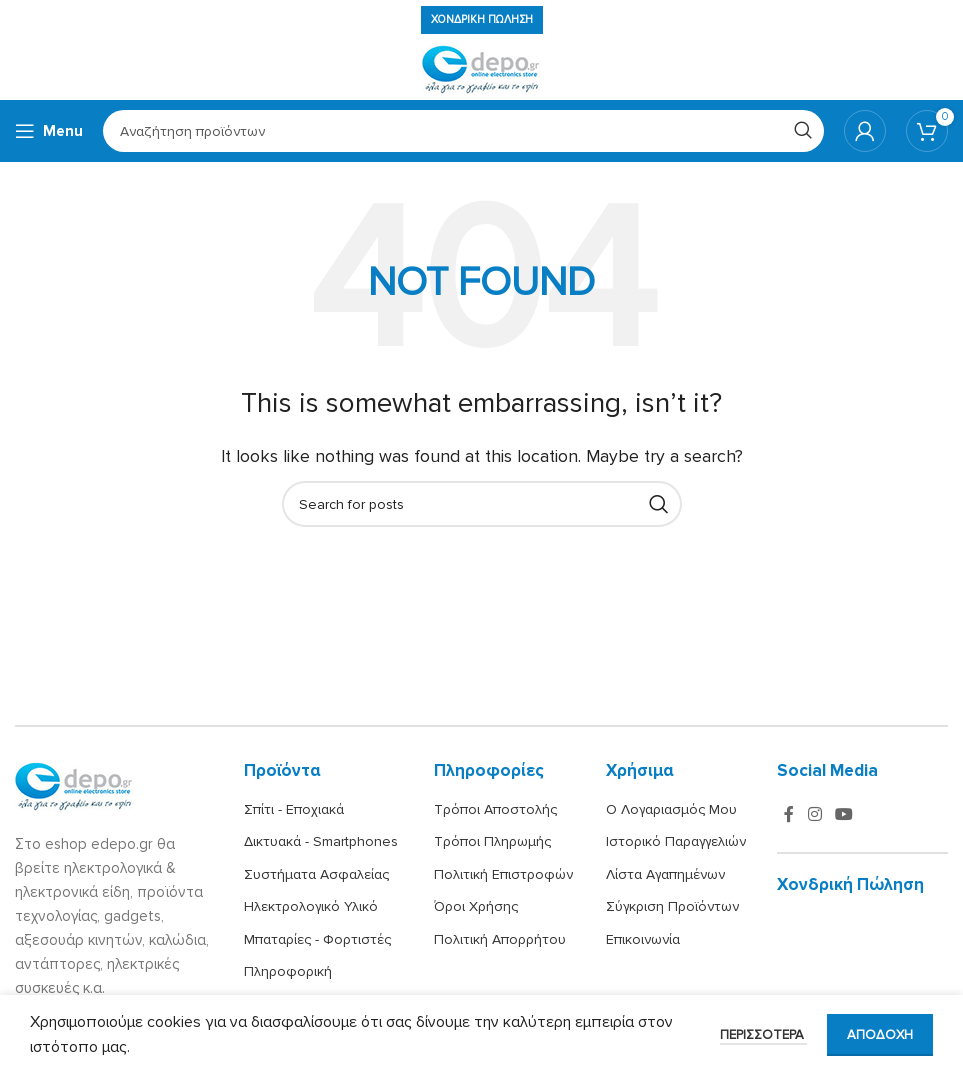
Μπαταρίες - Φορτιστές (317, 939)
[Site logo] (481, 69)
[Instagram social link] (814, 814)
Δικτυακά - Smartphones (321, 841)
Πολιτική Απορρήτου (500, 939)
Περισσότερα (763, 1035)
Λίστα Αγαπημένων (665, 874)
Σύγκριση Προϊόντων (672, 906)
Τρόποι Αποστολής (495, 809)
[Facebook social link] (789, 814)
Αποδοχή (880, 1035)
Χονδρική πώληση (482, 19)
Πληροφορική (288, 971)
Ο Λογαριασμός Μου (671, 809)
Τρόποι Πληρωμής (492, 841)
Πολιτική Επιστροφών (503, 874)
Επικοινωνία (643, 939)
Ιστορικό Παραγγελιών (676, 841)
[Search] (463, 131)
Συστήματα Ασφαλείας (316, 874)
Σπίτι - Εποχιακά (294, 809)
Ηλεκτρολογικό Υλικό (311, 906)
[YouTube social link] (844, 814)
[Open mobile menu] (49, 131)
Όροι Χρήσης (476, 906)
